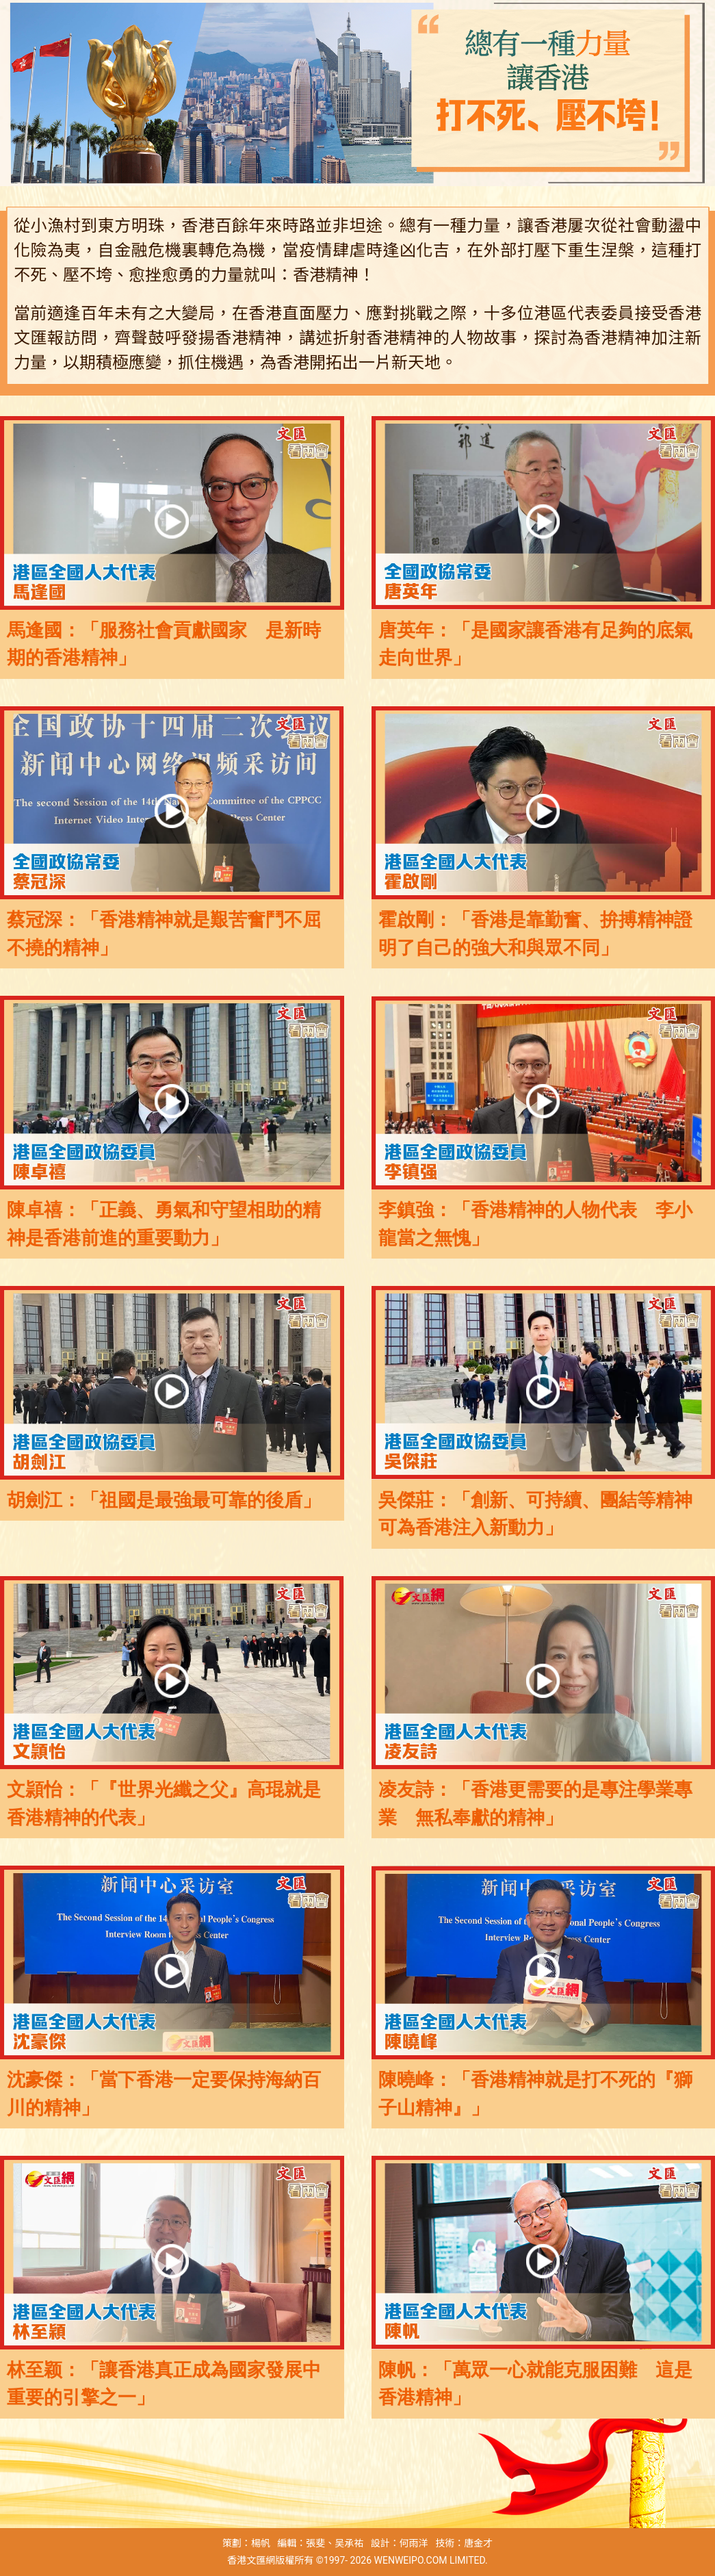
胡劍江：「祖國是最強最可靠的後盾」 (164, 1500)
